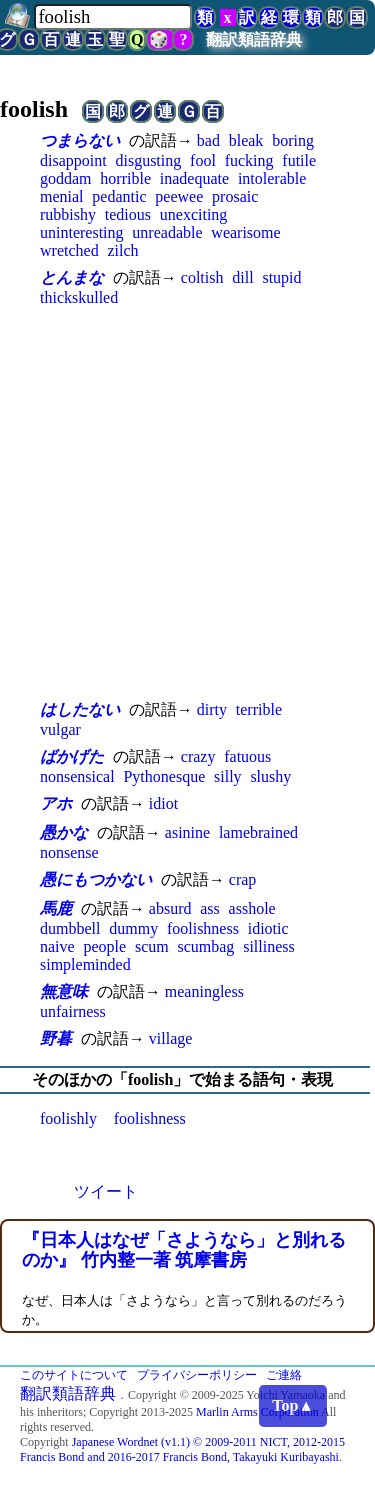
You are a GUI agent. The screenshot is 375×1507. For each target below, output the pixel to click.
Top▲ (293, 1405)
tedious (128, 214)
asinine (187, 832)
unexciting (194, 214)
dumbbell (70, 928)
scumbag (205, 946)
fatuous (247, 756)
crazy (198, 756)
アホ (56, 803)
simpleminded (85, 964)
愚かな (64, 832)
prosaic (235, 196)
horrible (125, 178)
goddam (66, 178)
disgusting (148, 160)
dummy (133, 928)
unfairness (73, 1011)
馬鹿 (56, 908)
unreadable (167, 232)
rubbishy (68, 214)
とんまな (72, 277)
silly (228, 776)
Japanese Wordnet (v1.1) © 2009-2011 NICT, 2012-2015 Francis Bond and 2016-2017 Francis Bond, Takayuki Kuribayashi (182, 1449)
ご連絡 (284, 1375)
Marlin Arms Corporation (257, 1412)
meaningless (204, 991)
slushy (270, 776)
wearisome (245, 232)
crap (243, 879)
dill (242, 277)
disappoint (73, 160)
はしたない (80, 709)
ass (210, 908)
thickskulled (79, 297)
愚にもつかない (96, 879)
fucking (249, 160)
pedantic (119, 196)
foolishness (203, 928)
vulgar (60, 729)
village (171, 1038)
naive (57, 946)
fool (203, 160)
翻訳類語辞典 (254, 39)
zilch (122, 250)
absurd (170, 908)
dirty (212, 709)
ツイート (106, 1191)
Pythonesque (164, 776)
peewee (179, 196)
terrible (259, 709)
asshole (252, 908)
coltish (202, 277)
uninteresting (82, 232)
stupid (281, 277)
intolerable (272, 178)
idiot (163, 803)
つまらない (80, 140)
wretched (69, 250)
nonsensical (77, 776)
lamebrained (258, 832)
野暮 (56, 1038)
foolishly (68, 1118)
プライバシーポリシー (197, 1375)
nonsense (69, 852)
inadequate (194, 178)
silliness (269, 946)
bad (208, 140)
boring (293, 140)
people (104, 946)
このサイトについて (74, 1375)
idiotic (268, 928)
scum (152, 946)
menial (62, 196)
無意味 (64, 991)
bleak (246, 140)
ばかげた (72, 756)
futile (299, 160)
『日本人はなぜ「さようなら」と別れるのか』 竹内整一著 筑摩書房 (184, 1250)
